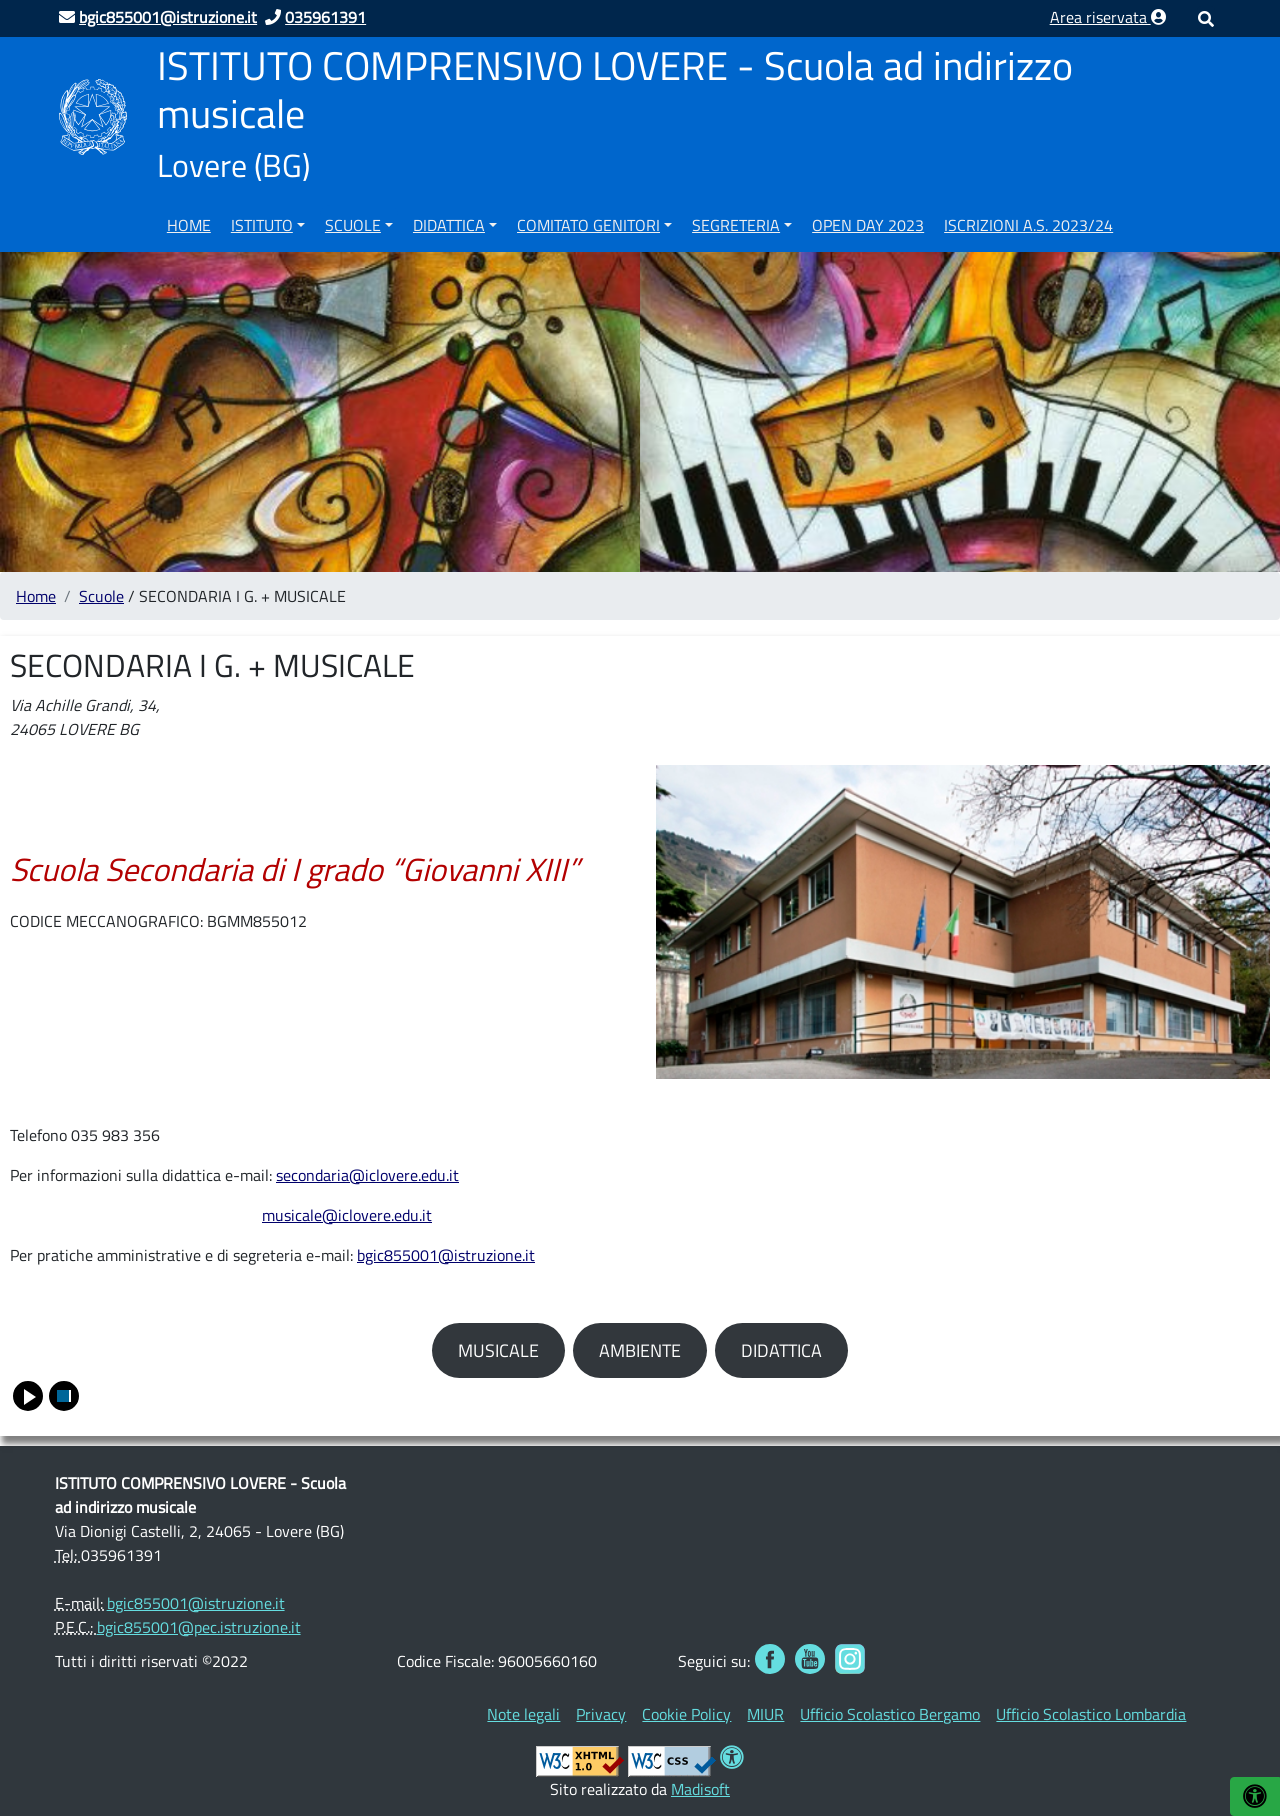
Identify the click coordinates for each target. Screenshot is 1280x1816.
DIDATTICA (781, 1350)
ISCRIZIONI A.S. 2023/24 (1028, 225)
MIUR (765, 1714)
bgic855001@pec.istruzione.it (199, 1627)
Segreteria (736, 225)
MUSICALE (498, 1350)
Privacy (601, 1714)
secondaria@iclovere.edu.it (367, 1175)
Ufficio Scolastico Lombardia (1091, 1714)
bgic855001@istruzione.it (446, 1255)
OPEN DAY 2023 (868, 225)
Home (189, 225)
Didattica (449, 225)
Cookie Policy (686, 1714)
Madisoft (700, 1789)
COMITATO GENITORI (588, 225)
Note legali (523, 1714)
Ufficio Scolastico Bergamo (890, 1714)
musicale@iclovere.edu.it (347, 1215)
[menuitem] (189, 222)
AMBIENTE (640, 1350)
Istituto (262, 225)
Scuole (353, 225)
